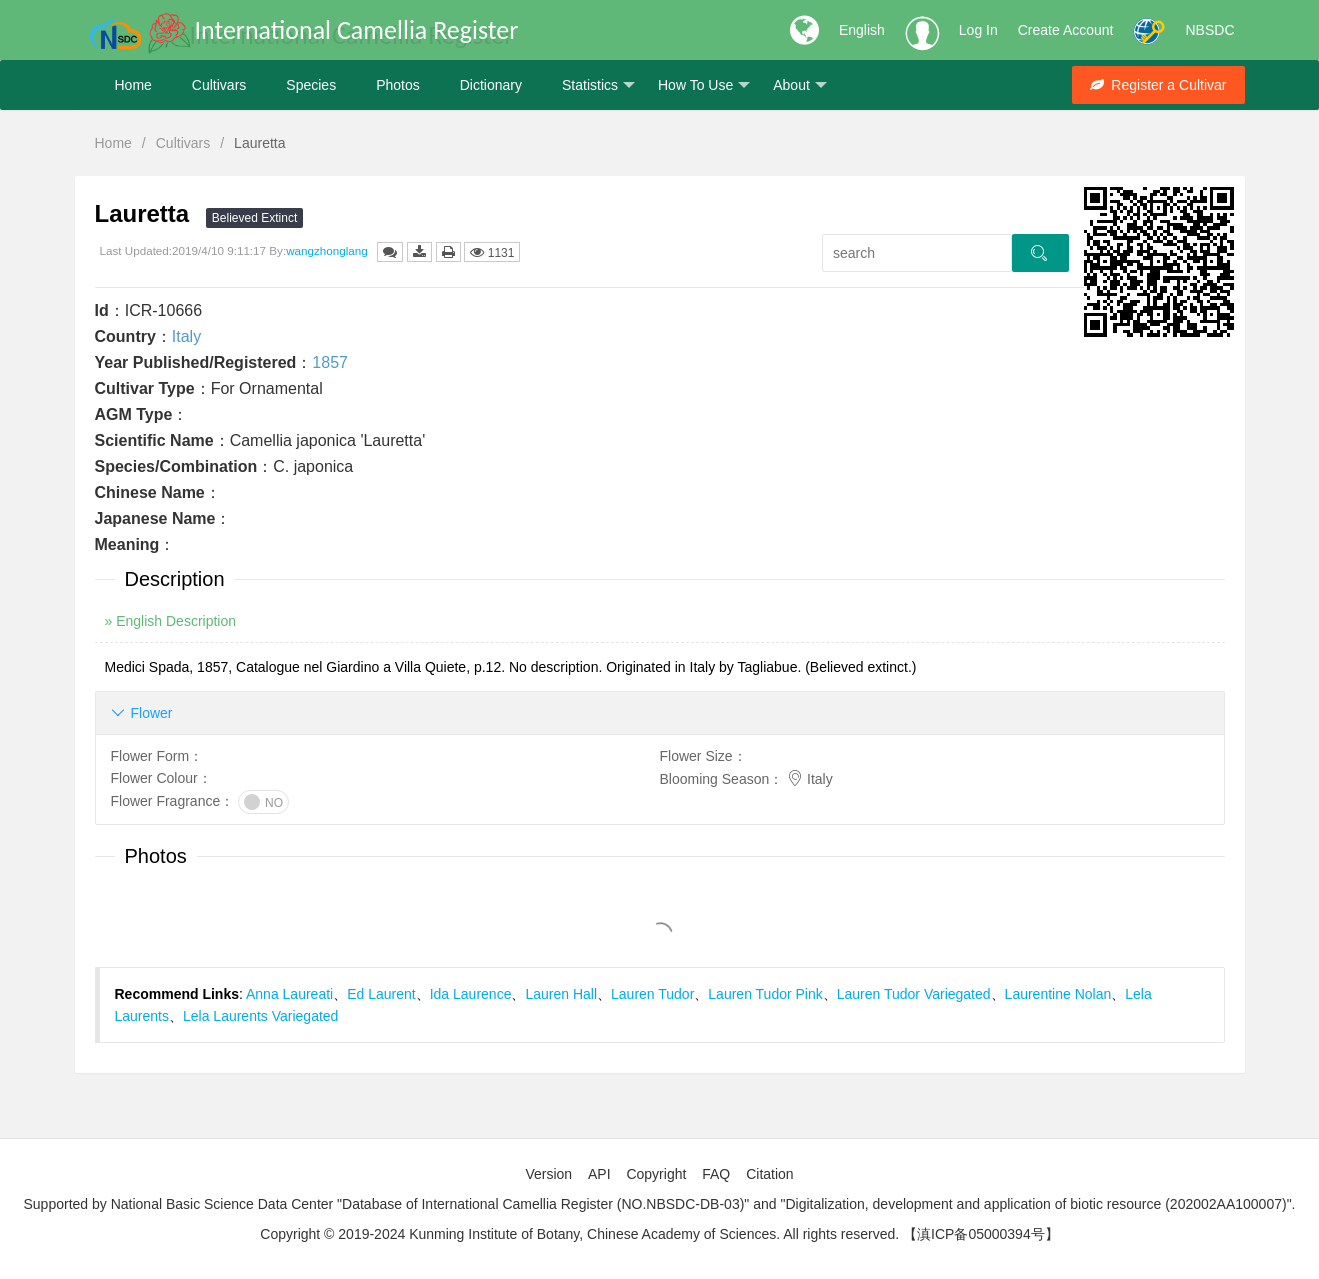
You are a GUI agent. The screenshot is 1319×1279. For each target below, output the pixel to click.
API (599, 1174)
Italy (186, 336)
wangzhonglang (327, 250)
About (800, 85)
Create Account (1066, 30)
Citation (769, 1174)
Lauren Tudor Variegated (914, 994)
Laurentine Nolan (1058, 994)
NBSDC (1209, 30)
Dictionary (491, 85)
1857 (330, 362)
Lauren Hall (561, 994)
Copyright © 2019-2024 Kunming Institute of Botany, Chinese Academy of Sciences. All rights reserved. (579, 1234)
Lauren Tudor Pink (765, 994)
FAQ (716, 1174)
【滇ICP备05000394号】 (981, 1234)
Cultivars (219, 85)
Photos (398, 85)
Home (133, 85)
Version (548, 1174)
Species (311, 85)
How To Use (704, 85)
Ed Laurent (381, 994)
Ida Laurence (471, 994)
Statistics (598, 85)
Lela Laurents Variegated (260, 1016)
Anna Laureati (289, 994)
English (862, 30)
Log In (978, 30)
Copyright (656, 1174)
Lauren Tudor (652, 994)
